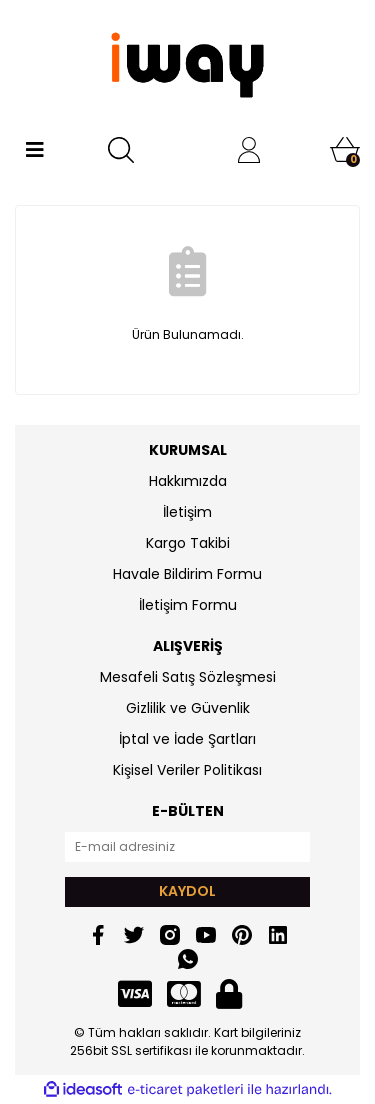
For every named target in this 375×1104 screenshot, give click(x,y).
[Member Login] (249, 150)
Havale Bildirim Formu (187, 574)
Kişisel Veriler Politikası (187, 770)
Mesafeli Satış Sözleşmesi (188, 677)
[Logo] (188, 65)
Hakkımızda (188, 481)
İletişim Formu (188, 605)
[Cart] (345, 150)
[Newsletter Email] (187, 847)
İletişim (187, 512)
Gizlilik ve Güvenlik (188, 708)
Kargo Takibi (188, 543)
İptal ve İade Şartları (187, 739)
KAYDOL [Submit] (187, 891)
